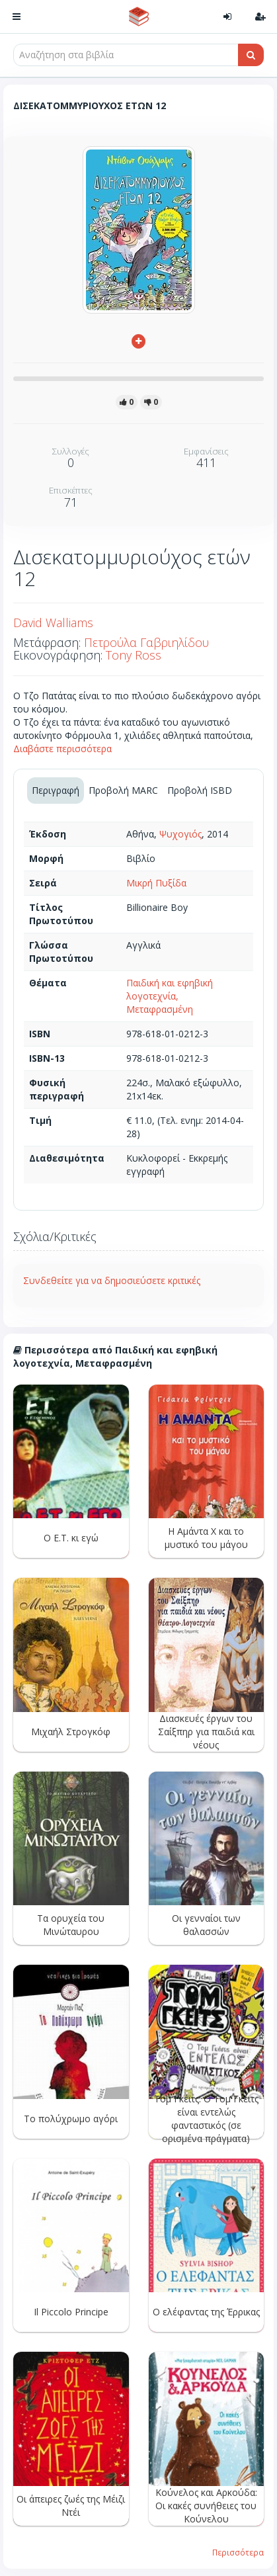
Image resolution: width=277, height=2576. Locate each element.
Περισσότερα (238, 2552)
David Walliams (53, 622)
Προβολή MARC (123, 790)
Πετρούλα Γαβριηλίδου (146, 642)
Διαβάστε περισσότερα (62, 748)
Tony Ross (133, 655)
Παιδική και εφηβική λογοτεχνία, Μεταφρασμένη (169, 995)
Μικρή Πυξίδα (156, 883)
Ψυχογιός (180, 834)
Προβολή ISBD (199, 790)
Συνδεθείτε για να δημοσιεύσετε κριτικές (111, 1280)
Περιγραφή (55, 790)
